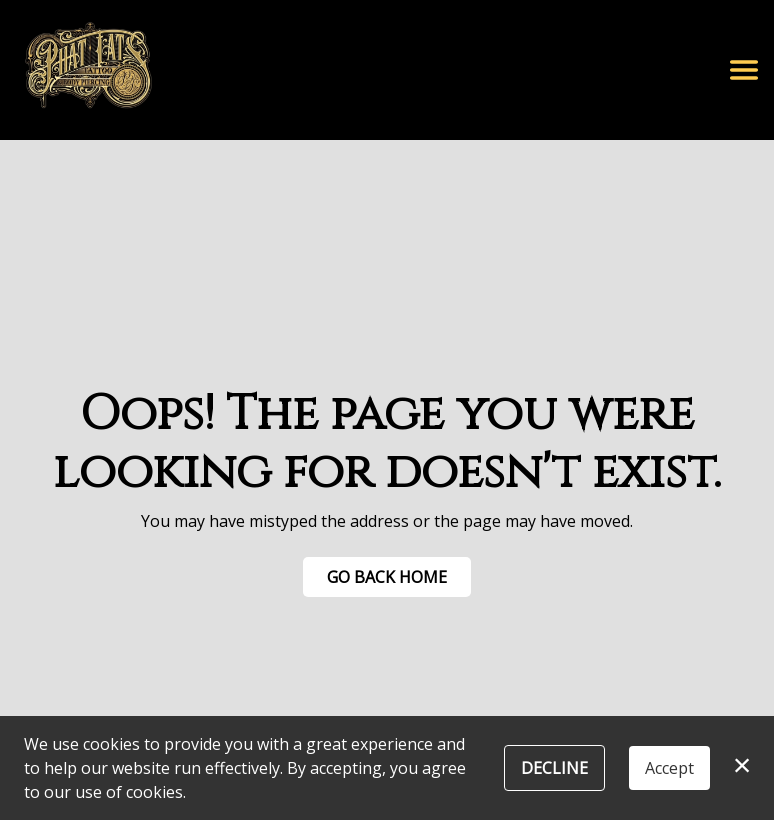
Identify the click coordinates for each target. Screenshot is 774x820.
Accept (669, 768)
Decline (554, 768)
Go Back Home (387, 577)
